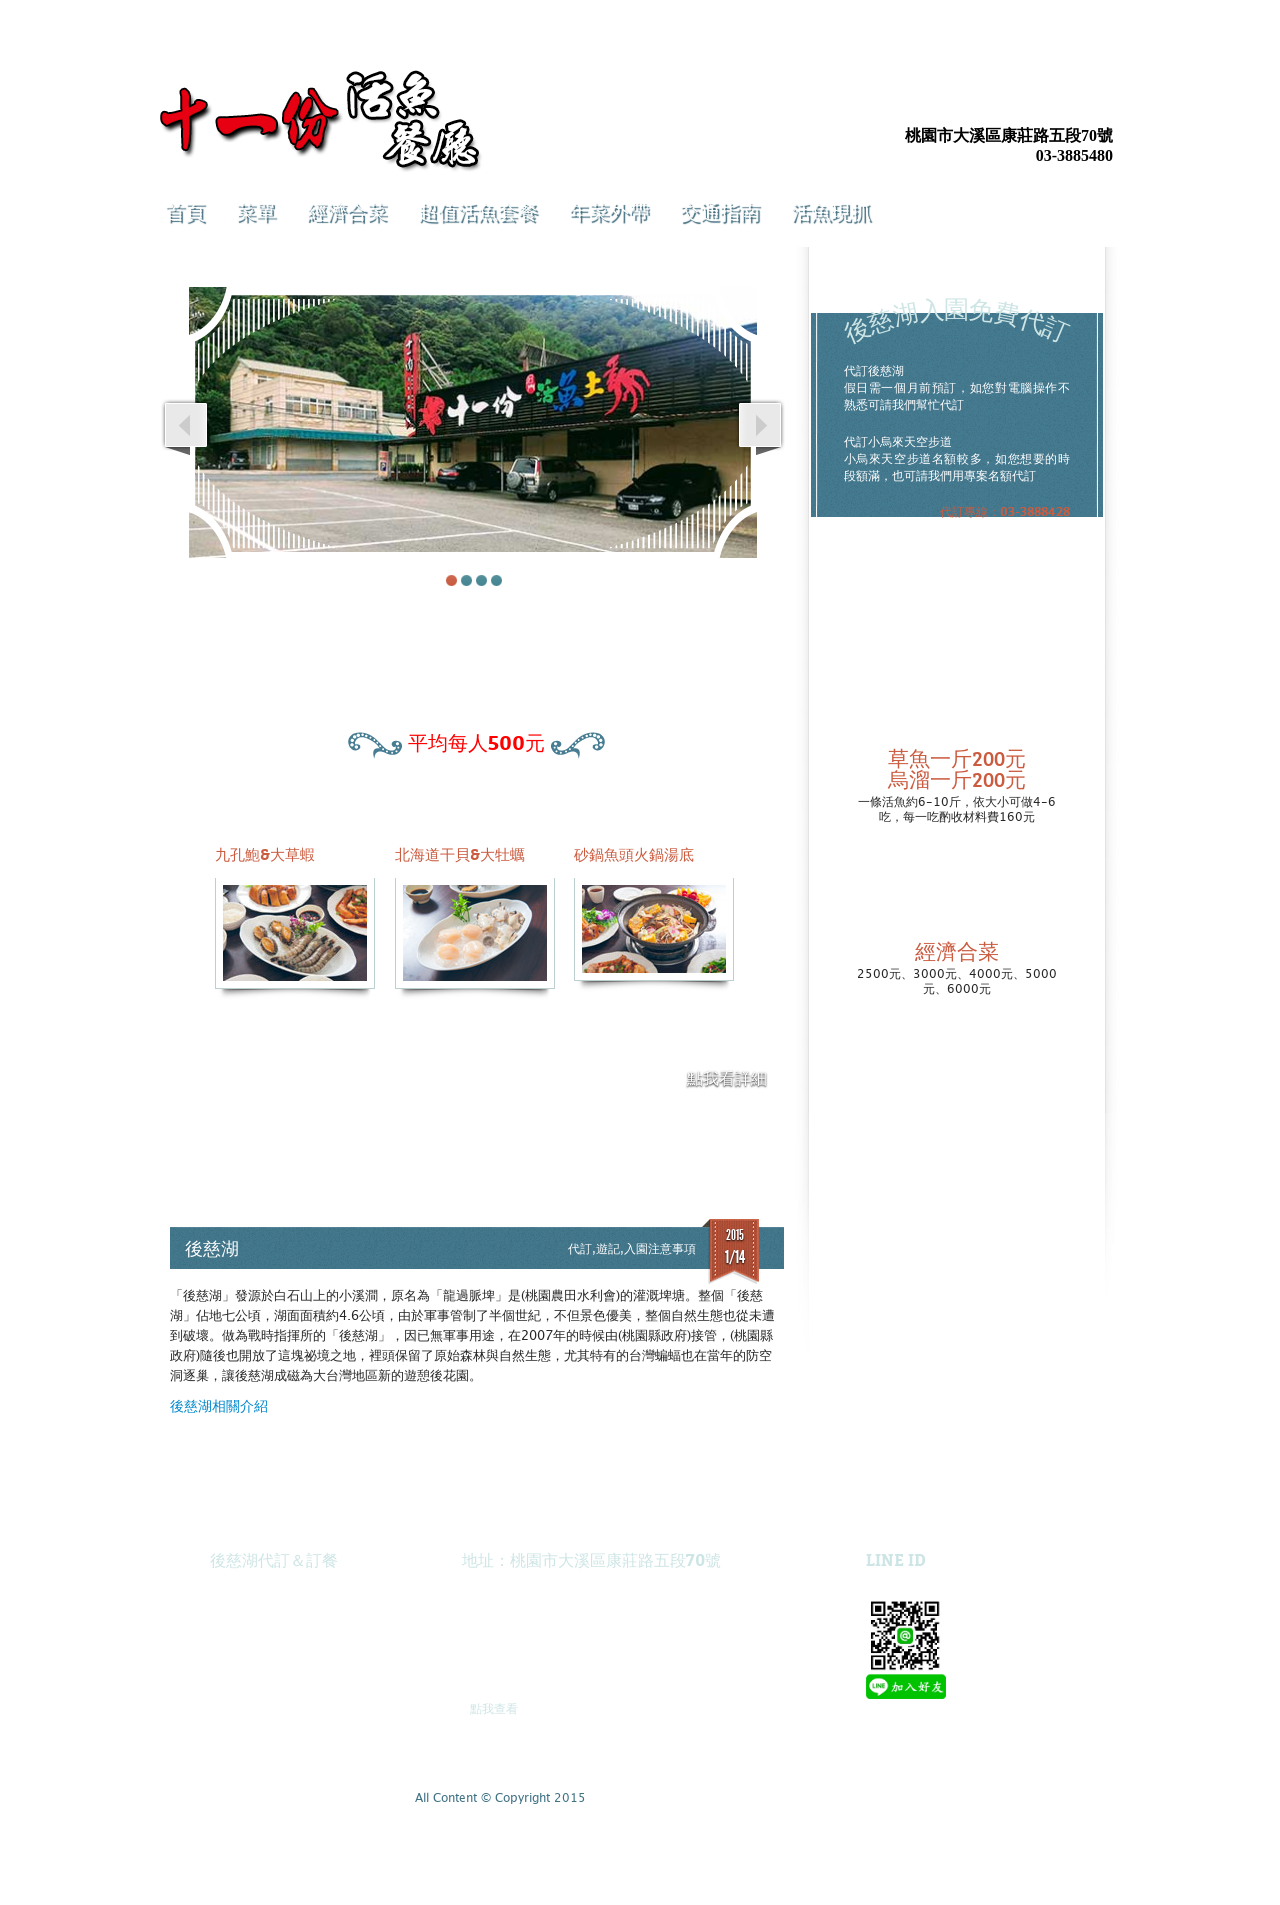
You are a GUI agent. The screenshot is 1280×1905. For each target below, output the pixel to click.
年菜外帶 (609, 211)
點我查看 (494, 1709)
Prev (186, 431)
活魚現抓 (831, 211)
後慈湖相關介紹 (219, 1407)
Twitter (1052, 100)
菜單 (256, 211)
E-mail (1097, 100)
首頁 (185, 211)
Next (760, 431)
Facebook (1007, 100)
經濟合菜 (347, 211)
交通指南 (720, 211)
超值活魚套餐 (478, 211)
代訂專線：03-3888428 (1005, 511)
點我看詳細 (727, 1078)
